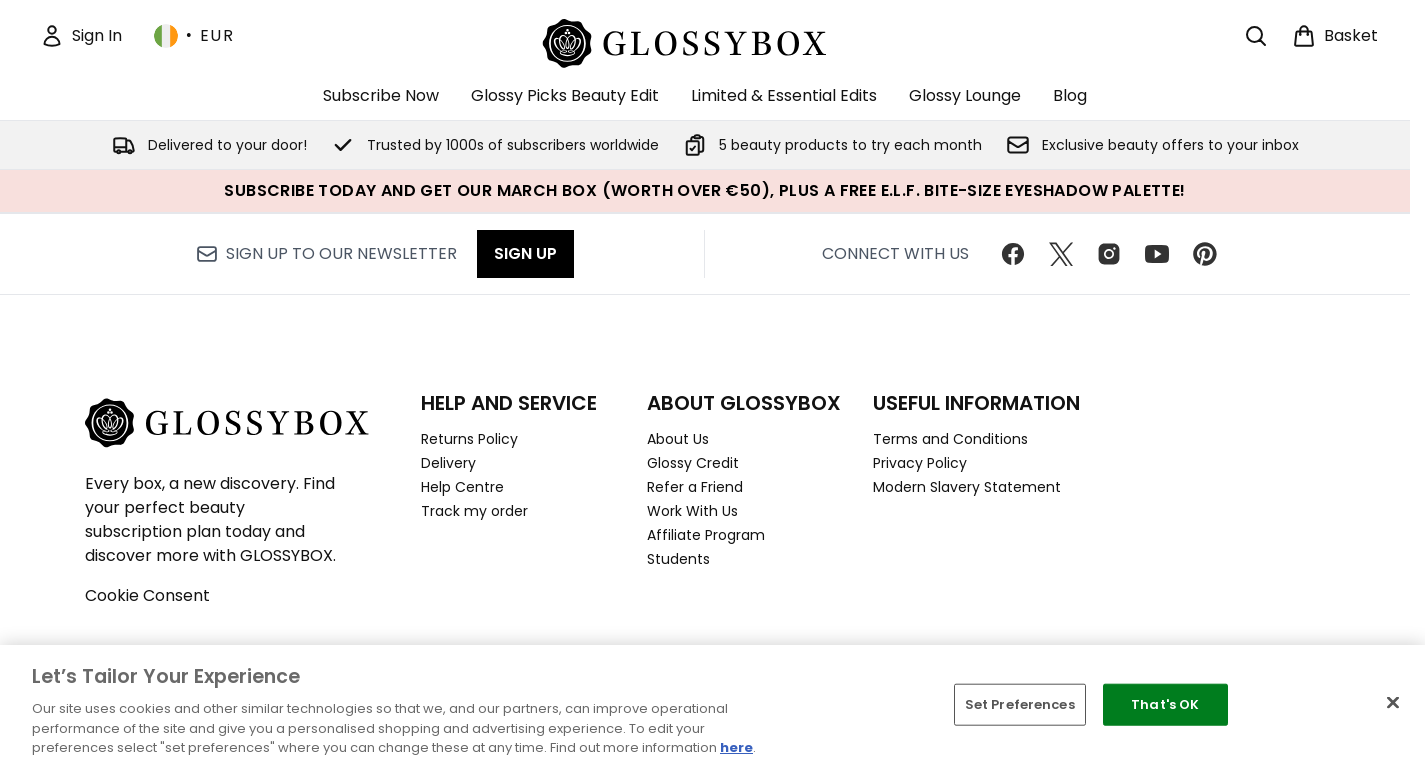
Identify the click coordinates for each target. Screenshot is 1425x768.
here (736, 747)
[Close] (1393, 703)
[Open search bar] (1256, 36)
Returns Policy (469, 439)
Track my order (474, 511)
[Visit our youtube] (1157, 254)
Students (678, 559)
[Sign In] (81, 36)
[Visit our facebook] (1013, 254)
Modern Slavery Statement (967, 487)
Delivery (448, 463)
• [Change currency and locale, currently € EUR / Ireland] (194, 36)
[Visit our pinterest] (1205, 254)
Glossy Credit (693, 463)
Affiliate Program (706, 535)
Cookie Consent (147, 595)
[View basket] (1335, 36)
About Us (678, 439)
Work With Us (692, 511)
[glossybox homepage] (705, 40)
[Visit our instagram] (1109, 254)
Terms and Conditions (950, 439)
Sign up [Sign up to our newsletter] (525, 253)
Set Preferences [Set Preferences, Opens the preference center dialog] (1020, 704)
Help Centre (462, 487)
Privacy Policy (920, 463)
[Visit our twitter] (1061, 254)
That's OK (1165, 704)
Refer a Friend (695, 487)
